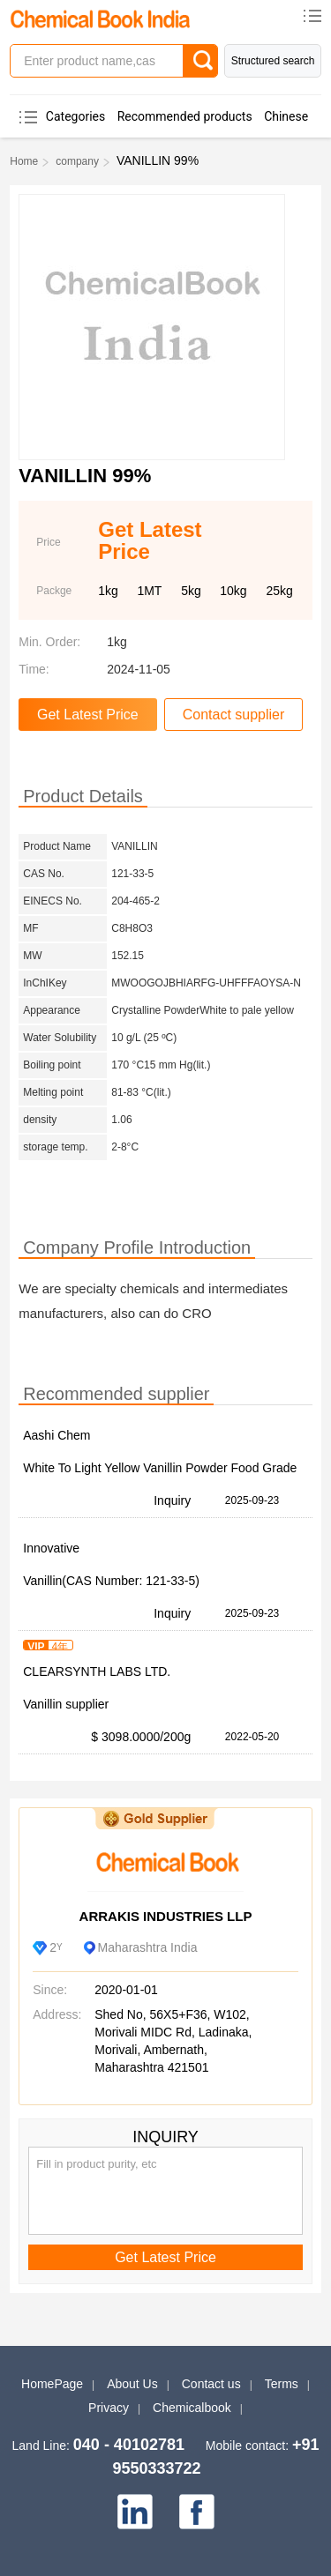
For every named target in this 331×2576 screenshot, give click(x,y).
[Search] (200, 61)
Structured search (273, 61)
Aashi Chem (56, 1435)
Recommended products (184, 116)
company (77, 161)
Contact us (211, 2384)
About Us (132, 2384)
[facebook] (196, 2511)
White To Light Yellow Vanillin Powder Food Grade (160, 1468)
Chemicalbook (192, 2408)
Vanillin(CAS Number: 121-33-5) (111, 1581)
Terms (281, 2384)
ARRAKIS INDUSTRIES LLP (165, 1916)
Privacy (108, 2408)
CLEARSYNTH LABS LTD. (96, 1671)
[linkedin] (135, 2511)
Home (24, 161)
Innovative (51, 1548)
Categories (75, 116)
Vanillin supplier (66, 1704)
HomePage (52, 2384)
